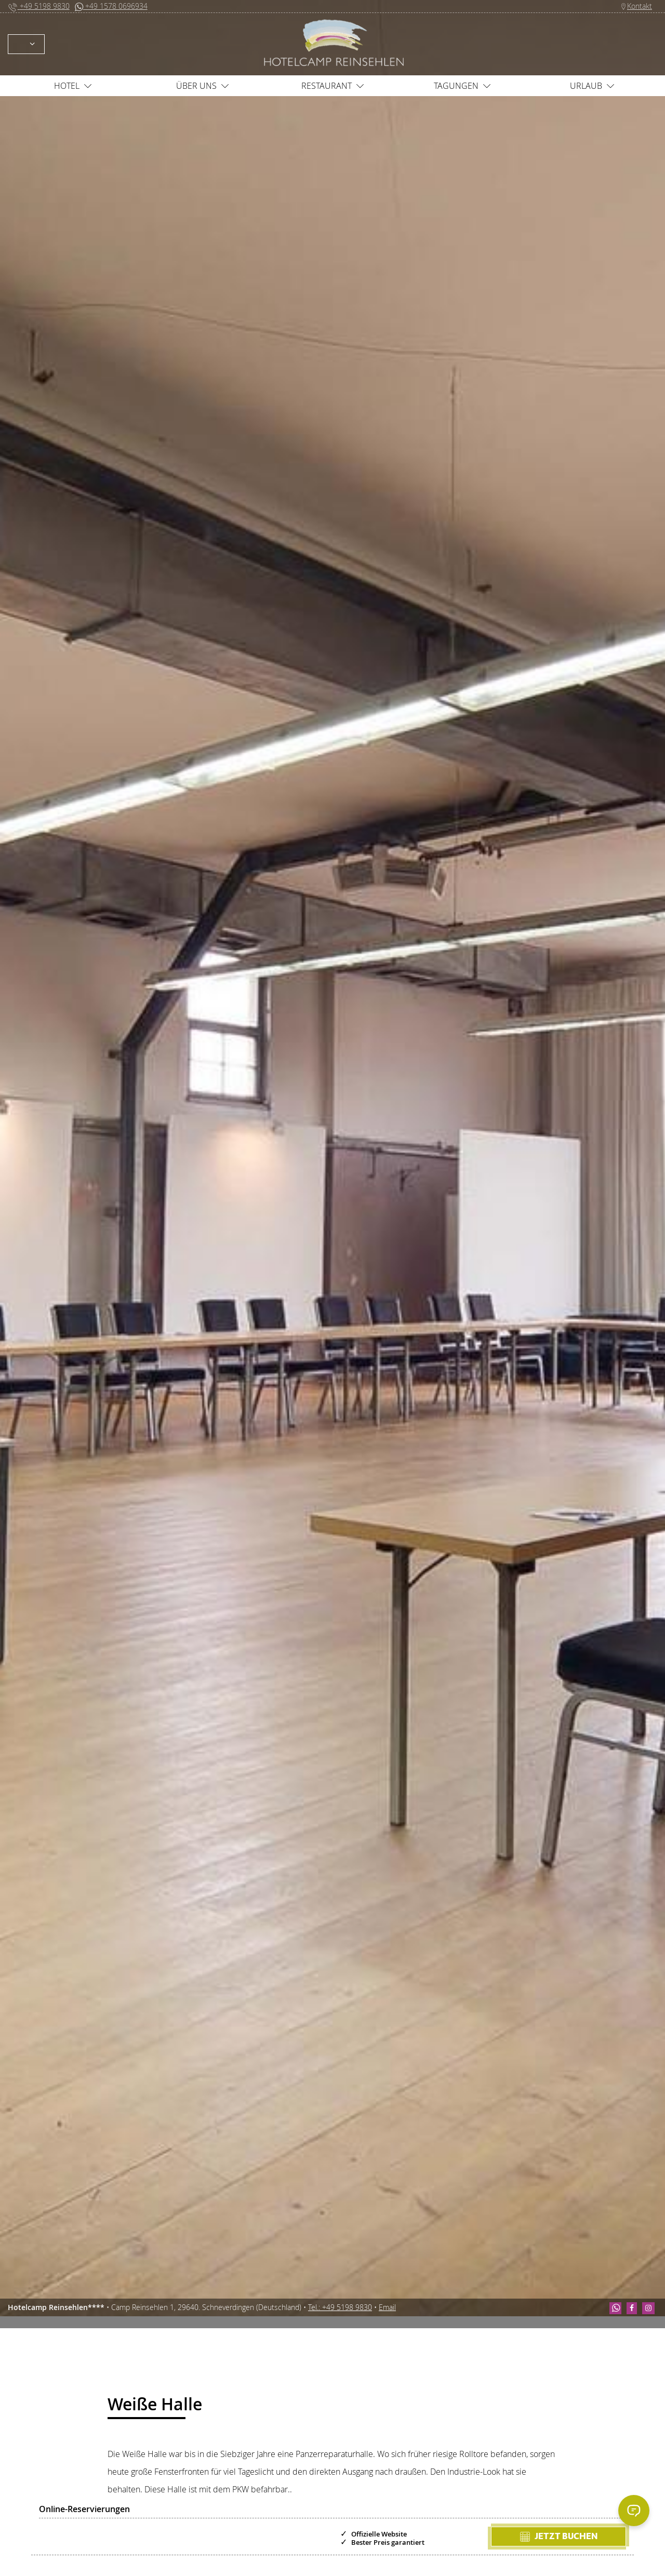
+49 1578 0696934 (111, 6)
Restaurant (332, 85)
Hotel (73, 85)
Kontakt (636, 6)
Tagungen (462, 85)
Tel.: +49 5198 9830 (340, 2307)
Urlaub (592, 85)
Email (387, 2307)
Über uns (202, 85)
